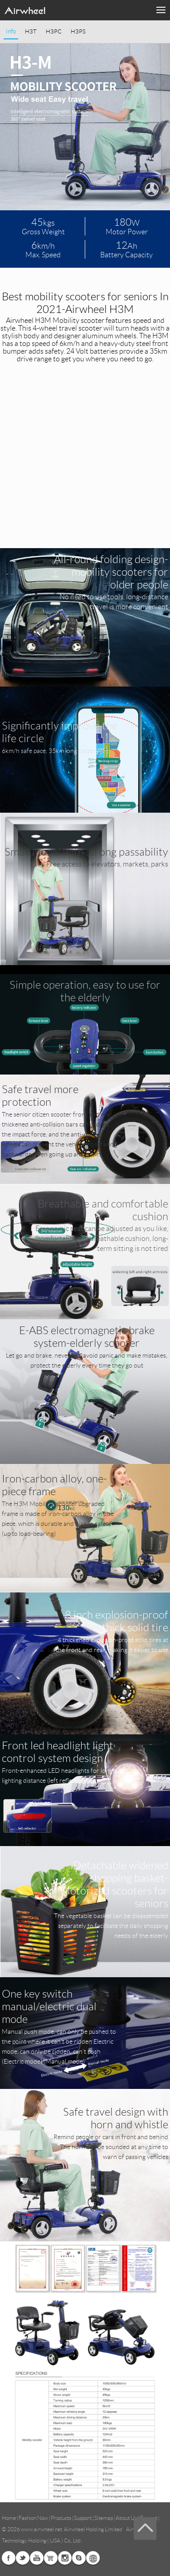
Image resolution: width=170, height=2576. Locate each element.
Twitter (22, 2558)
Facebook (8, 2558)
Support (83, 2518)
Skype (79, 2558)
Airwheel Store (51, 2558)
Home (9, 2518)
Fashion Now (33, 2518)
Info (11, 31)
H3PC (54, 31)
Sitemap (103, 2518)
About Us (126, 2518)
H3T (31, 31)
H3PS (78, 31)
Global (93, 2558)
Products (61, 2518)
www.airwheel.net (41, 2529)
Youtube (37, 2558)
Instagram (65, 2558)
